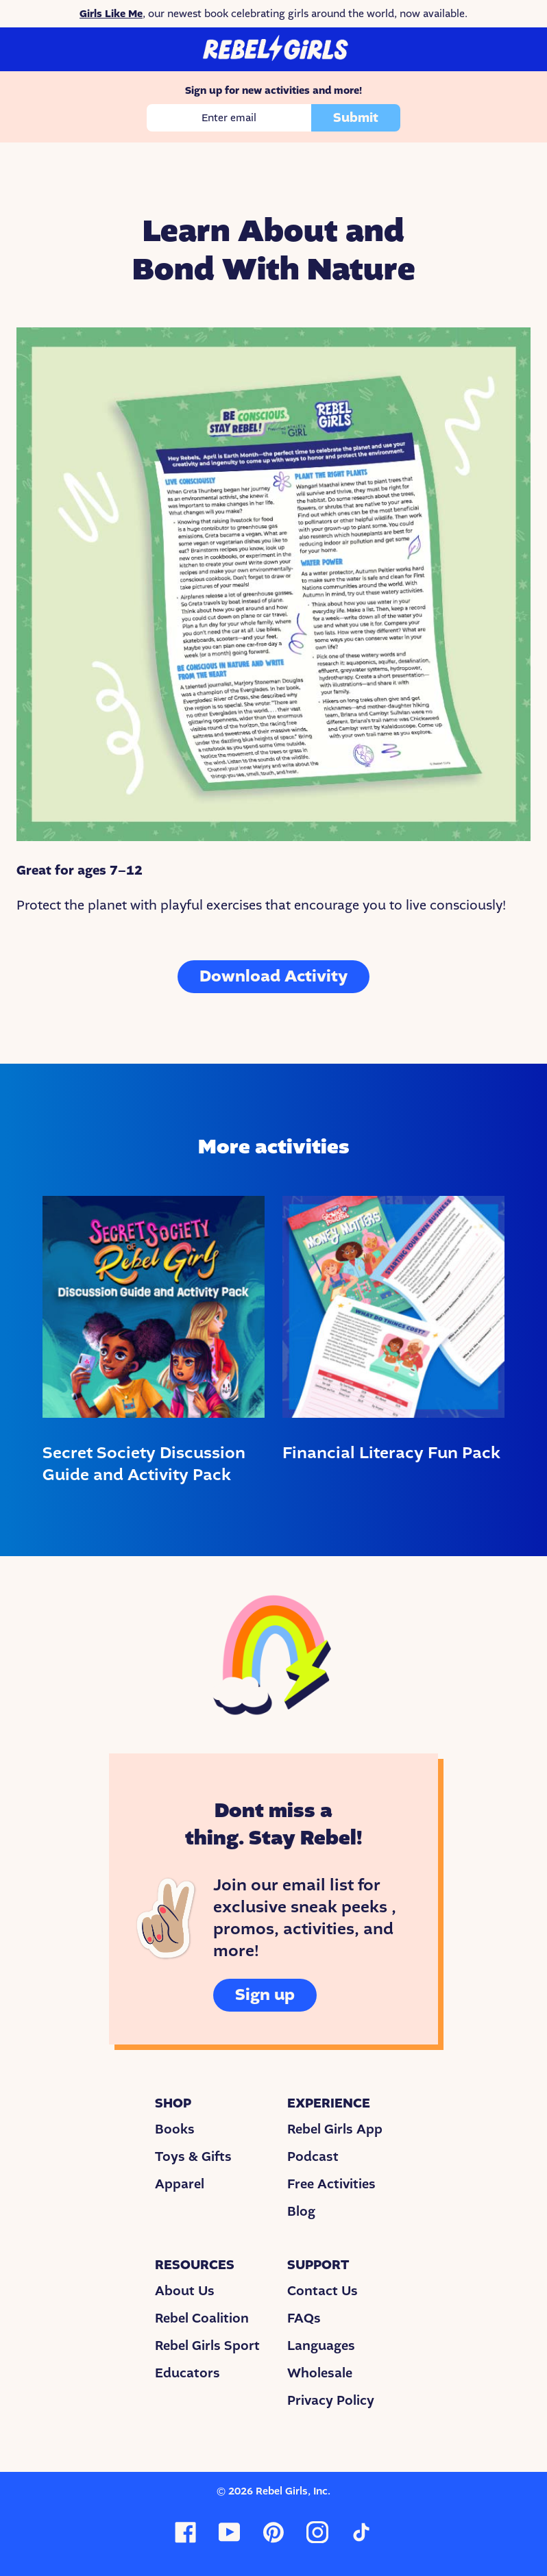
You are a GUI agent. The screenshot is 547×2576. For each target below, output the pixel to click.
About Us (185, 2291)
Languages (321, 2346)
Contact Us (322, 2291)
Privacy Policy (330, 2401)
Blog (301, 2212)
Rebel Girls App (334, 2129)
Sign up (265, 1995)
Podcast (313, 2157)
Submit (355, 118)
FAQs (304, 2318)
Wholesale (319, 2373)
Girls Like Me (111, 14)
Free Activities (331, 2184)
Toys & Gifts (193, 2157)
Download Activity (273, 976)
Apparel (179, 2184)
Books (175, 2129)
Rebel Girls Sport (207, 2346)
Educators (187, 2373)
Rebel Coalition (202, 2318)
